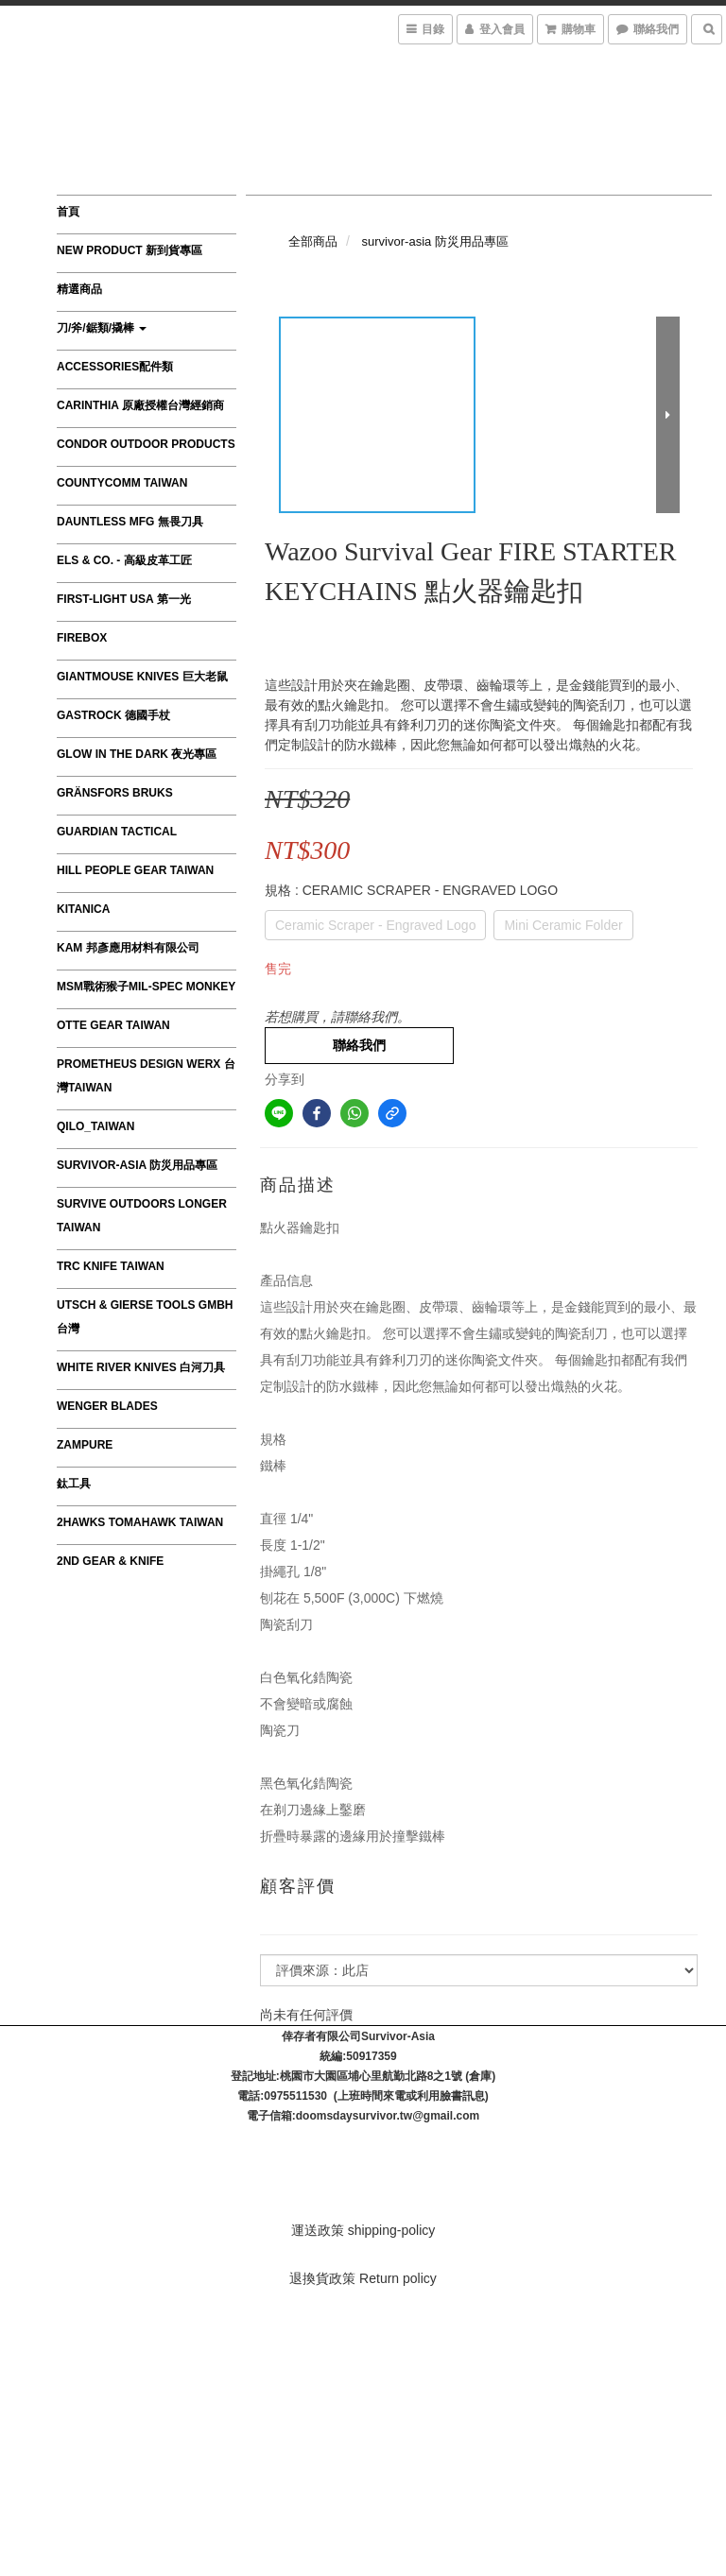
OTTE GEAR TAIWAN (113, 1025)
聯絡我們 (359, 1045)
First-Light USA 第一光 (124, 599)
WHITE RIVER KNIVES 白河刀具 (141, 1367)
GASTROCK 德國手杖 (113, 715)
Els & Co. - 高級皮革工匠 (124, 560)
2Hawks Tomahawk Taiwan (140, 1522)
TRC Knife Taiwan (110, 1266)
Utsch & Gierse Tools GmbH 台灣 (145, 1316)
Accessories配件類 (115, 366)
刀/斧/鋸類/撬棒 (102, 328)
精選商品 (79, 289)
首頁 (68, 211)
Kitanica (83, 909)
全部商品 (312, 241)
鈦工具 (74, 1483)
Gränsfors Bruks (115, 792)
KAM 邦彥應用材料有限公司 (128, 947)
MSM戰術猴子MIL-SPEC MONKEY (146, 986)
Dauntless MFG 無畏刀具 (130, 521)
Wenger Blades (107, 1406)
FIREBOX (82, 637)
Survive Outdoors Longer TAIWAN (142, 1215)
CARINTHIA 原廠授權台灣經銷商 (140, 405)
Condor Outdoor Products (146, 444)
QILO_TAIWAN (95, 1126)
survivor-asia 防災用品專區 (137, 1165)
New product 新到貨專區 (129, 250)
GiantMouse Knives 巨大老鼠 (142, 676)
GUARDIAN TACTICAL (117, 831)
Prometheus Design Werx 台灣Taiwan (146, 1075)
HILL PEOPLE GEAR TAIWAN (135, 870)
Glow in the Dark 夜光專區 (136, 754)
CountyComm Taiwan (122, 482)
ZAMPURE (84, 1444)
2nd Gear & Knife (110, 1561)
